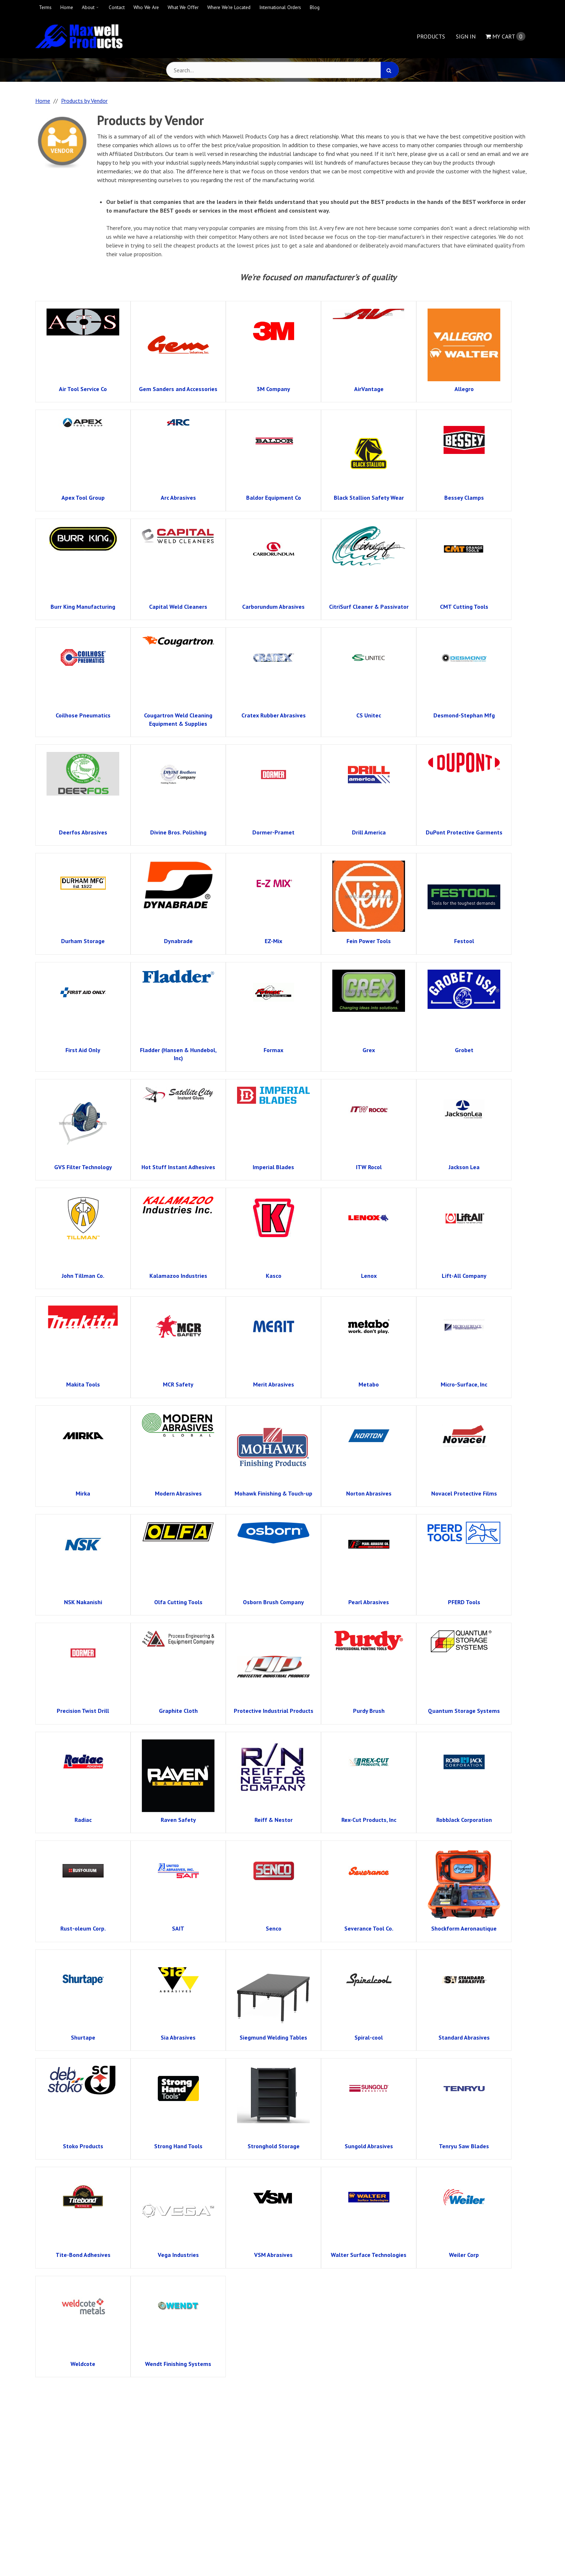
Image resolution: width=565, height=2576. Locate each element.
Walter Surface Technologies (368, 2255)
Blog (315, 7)
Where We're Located (229, 7)
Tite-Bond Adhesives (83, 2255)
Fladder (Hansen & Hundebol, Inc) (178, 1054)
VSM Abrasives (273, 2255)
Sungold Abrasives (369, 2146)
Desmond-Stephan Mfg (464, 715)
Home (66, 7)
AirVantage (369, 389)
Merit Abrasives (273, 1384)
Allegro (464, 389)
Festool (464, 941)
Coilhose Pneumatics (83, 715)
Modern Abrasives (178, 1493)
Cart (505, 36)
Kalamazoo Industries (178, 1275)
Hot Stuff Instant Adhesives (178, 1167)
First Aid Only (82, 1050)
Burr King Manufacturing (83, 606)
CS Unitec (368, 715)
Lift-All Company (464, 1275)
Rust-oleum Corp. (83, 1928)
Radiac (83, 1819)
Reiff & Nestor (274, 1819)
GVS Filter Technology (83, 1167)
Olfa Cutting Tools (178, 1602)
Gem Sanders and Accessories (178, 389)
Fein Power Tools (368, 941)
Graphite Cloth (178, 1711)
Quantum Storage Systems (464, 1711)
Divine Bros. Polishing (178, 832)
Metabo (368, 1384)
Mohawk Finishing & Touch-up (273, 1493)
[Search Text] (282, 70)
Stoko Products (83, 2146)
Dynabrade (178, 941)
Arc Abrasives (178, 498)
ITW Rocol (369, 1167)
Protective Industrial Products (273, 1711)
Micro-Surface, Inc (464, 1384)
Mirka (83, 1493)
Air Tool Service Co (83, 389)
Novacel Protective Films (464, 1493)
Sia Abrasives (178, 2037)
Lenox (369, 1275)
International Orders (280, 7)
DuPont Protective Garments (464, 832)
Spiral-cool (368, 2037)
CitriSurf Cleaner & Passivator (369, 606)
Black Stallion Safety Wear (369, 498)
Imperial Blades (273, 1167)
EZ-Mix (273, 941)
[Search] (390, 70)
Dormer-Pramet (273, 832)
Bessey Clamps (464, 498)
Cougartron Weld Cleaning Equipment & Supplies (178, 719)
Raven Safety (178, 1819)
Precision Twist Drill (83, 1711)
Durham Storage (83, 941)
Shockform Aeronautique (464, 1928)
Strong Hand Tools (178, 2146)
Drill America (369, 832)
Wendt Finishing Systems (178, 2363)
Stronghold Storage (274, 2146)
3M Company (273, 389)
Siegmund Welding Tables (273, 2037)
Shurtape (83, 2037)
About (88, 7)
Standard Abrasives (464, 2037)
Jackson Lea (464, 1167)
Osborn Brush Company (273, 1602)
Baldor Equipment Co (273, 498)
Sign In (466, 36)
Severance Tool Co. (368, 1928)
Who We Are (146, 7)
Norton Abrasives (369, 1493)
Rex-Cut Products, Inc (368, 1819)
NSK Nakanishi (83, 1602)
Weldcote (83, 2363)
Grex (368, 1050)
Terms (45, 7)
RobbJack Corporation (464, 1819)
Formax (273, 1050)
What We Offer (183, 7)
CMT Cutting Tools (464, 606)
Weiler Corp (464, 2255)
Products (431, 36)
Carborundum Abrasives (273, 606)
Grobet (464, 1050)
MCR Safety (178, 1384)
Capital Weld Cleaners (178, 606)
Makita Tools (83, 1384)
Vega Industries (178, 2255)
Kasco (273, 1275)
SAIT (178, 1928)
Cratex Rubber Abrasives (273, 715)
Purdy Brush (369, 1711)
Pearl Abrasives (368, 1602)
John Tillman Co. (83, 1275)
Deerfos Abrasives (83, 832)
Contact (117, 7)
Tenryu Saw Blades (464, 2146)
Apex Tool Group (83, 498)
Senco (273, 1928)
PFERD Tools (464, 1602)
